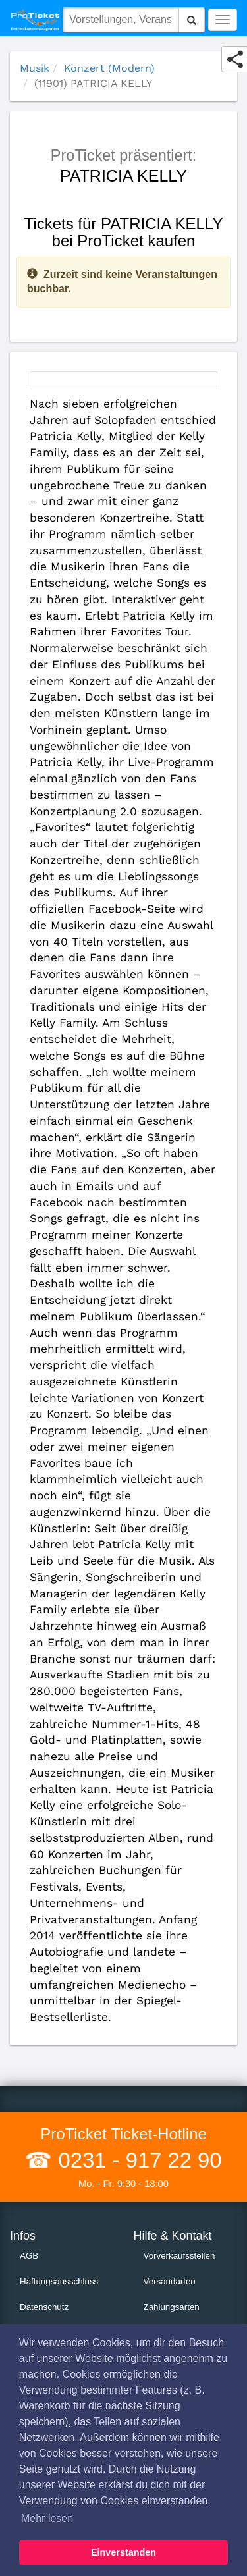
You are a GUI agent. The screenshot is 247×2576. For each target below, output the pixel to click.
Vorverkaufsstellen (179, 2256)
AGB (29, 2256)
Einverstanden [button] (123, 2552)
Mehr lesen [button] (47, 2518)
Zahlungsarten (172, 2307)
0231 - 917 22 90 (136, 2160)
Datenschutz (44, 2307)
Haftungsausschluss (59, 2281)
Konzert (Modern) (109, 68)
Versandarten (170, 2281)
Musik (34, 68)
